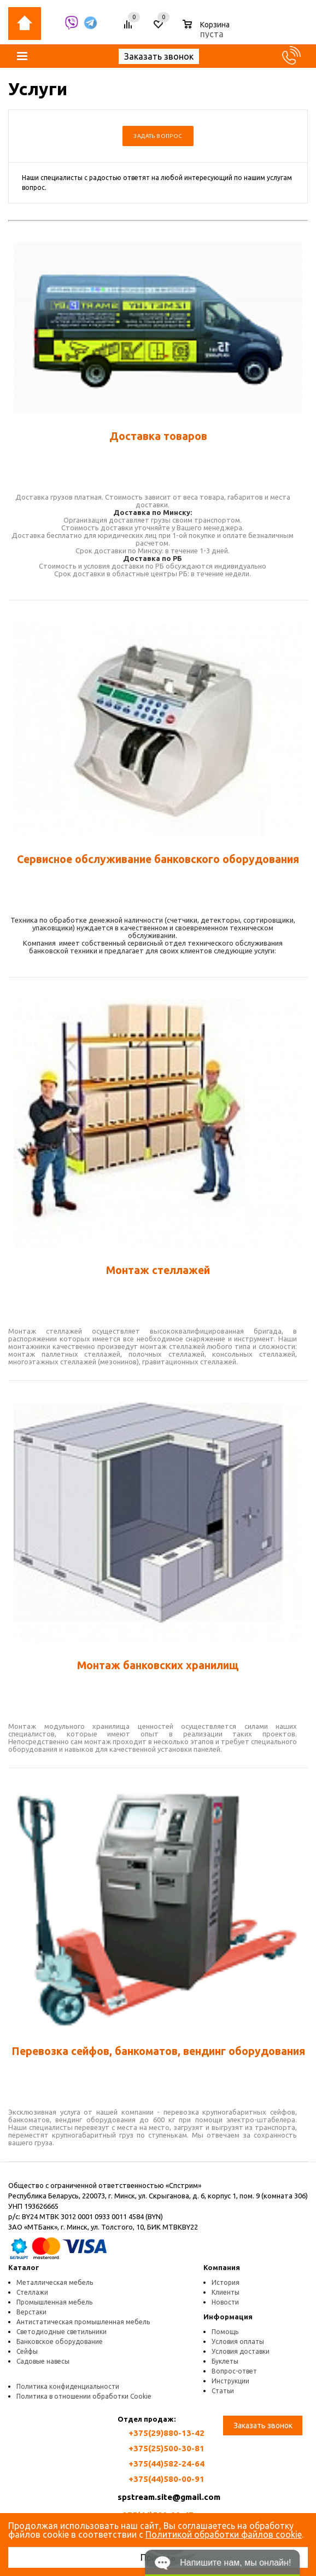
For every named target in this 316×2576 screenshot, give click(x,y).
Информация (228, 2316)
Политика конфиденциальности (67, 2386)
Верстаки (31, 2311)
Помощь (225, 2331)
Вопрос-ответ (234, 2371)
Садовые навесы (42, 2361)
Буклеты (225, 2361)
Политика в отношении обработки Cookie (83, 2396)
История (225, 2282)
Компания (221, 2267)
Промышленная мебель (54, 2302)
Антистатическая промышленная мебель (83, 2321)
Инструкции (230, 2380)
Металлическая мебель (54, 2282)
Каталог (23, 2267)
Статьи (223, 2390)
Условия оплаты (238, 2341)
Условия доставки (241, 2351)
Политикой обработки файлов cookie (223, 2534)
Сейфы (27, 2351)
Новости (225, 2302)
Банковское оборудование (59, 2341)
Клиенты (225, 2292)
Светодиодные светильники (61, 2331)
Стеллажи (32, 2292)
